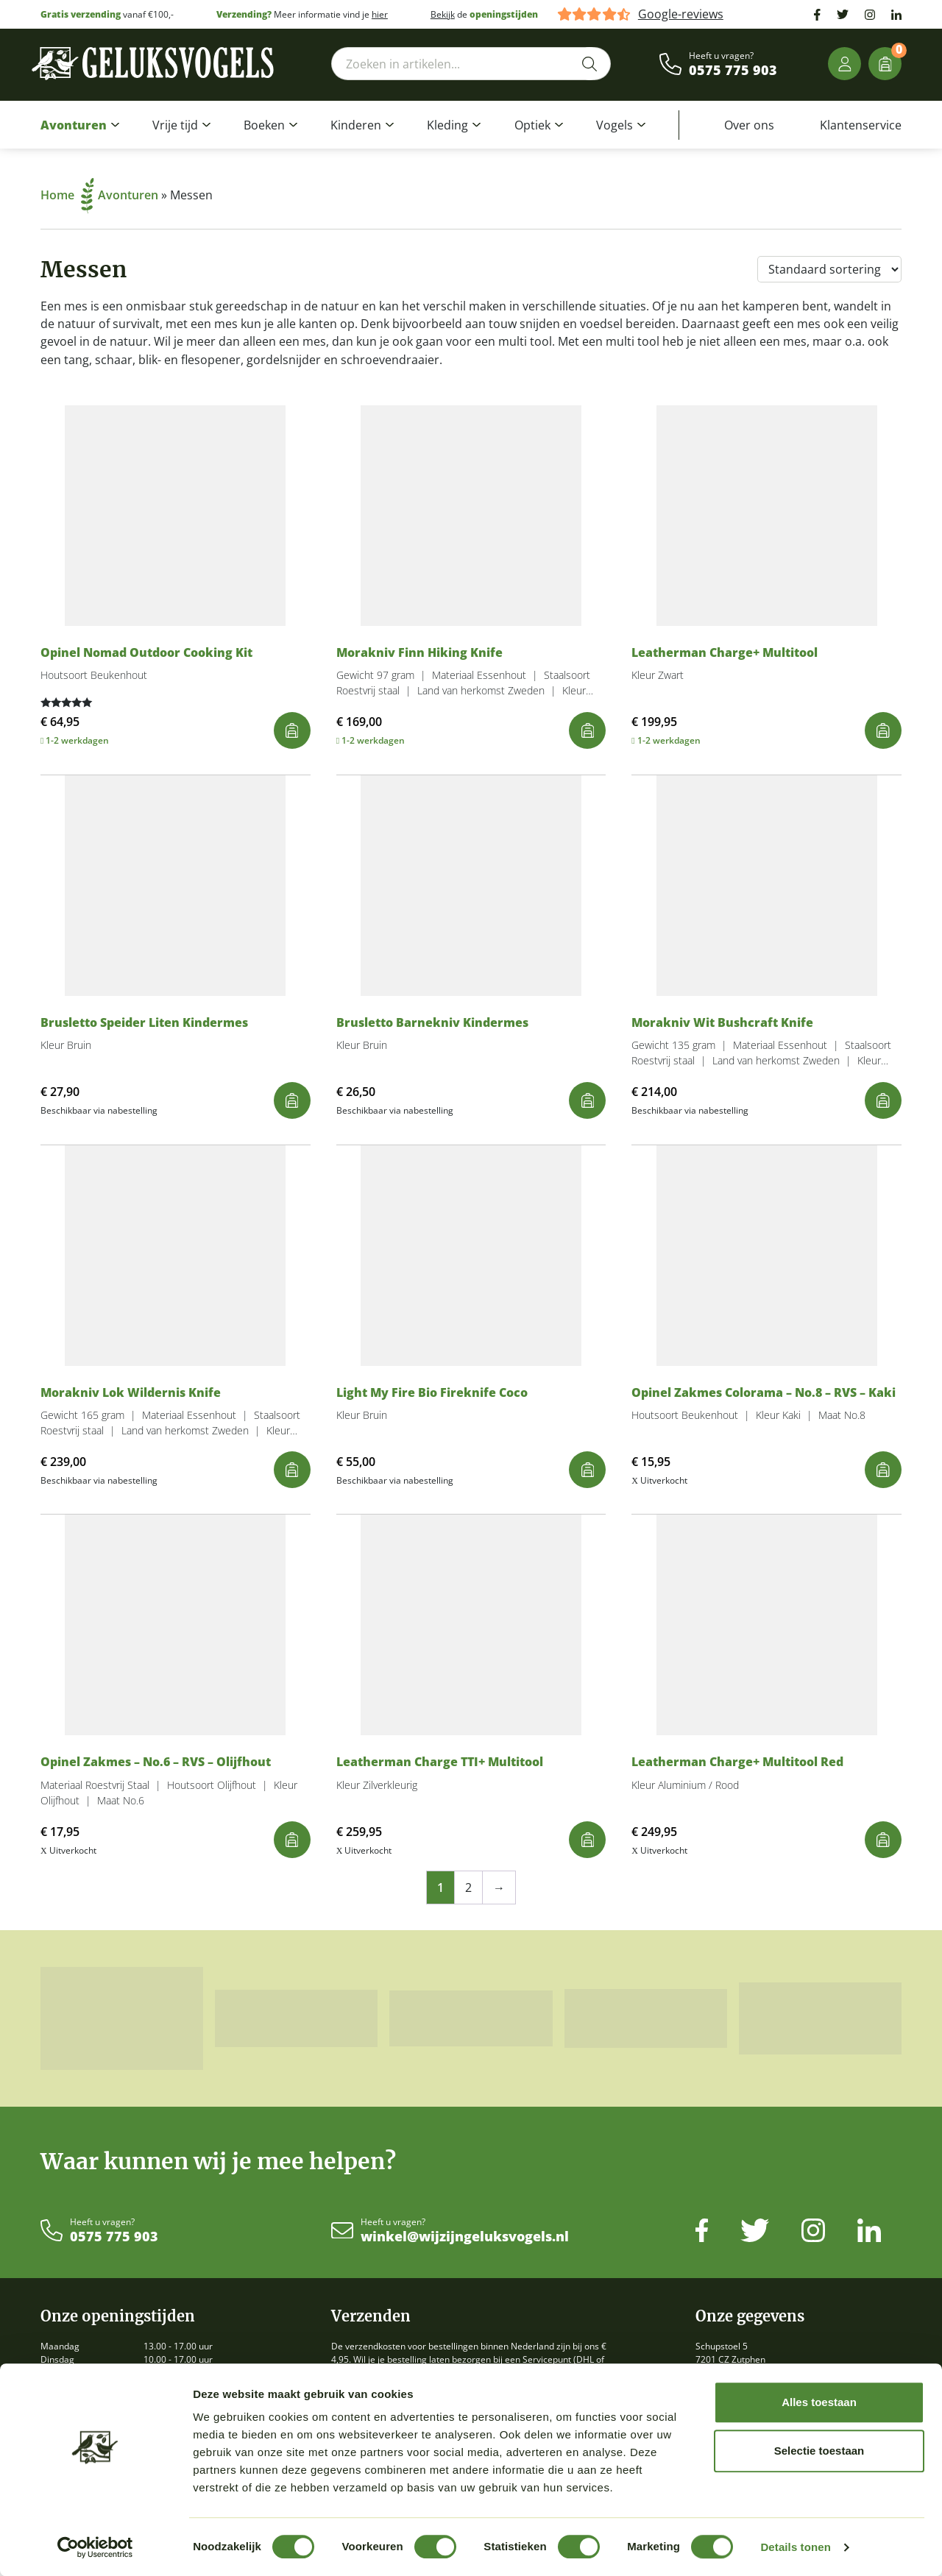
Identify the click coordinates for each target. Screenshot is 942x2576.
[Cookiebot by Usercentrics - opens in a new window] (95, 2547)
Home (67, 195)
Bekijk (443, 14)
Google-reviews (680, 14)
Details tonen (795, 2547)
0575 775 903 (733, 71)
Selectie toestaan (819, 2450)
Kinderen (355, 125)
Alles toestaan (819, 2402)
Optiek (532, 125)
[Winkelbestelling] (829, 269)
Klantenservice (861, 125)
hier (380, 14)
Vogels (614, 125)
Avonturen (73, 125)
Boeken (264, 125)
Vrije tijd (175, 125)
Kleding (447, 125)
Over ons (749, 125)
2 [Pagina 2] (468, 1887)
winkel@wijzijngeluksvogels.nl (465, 2237)
